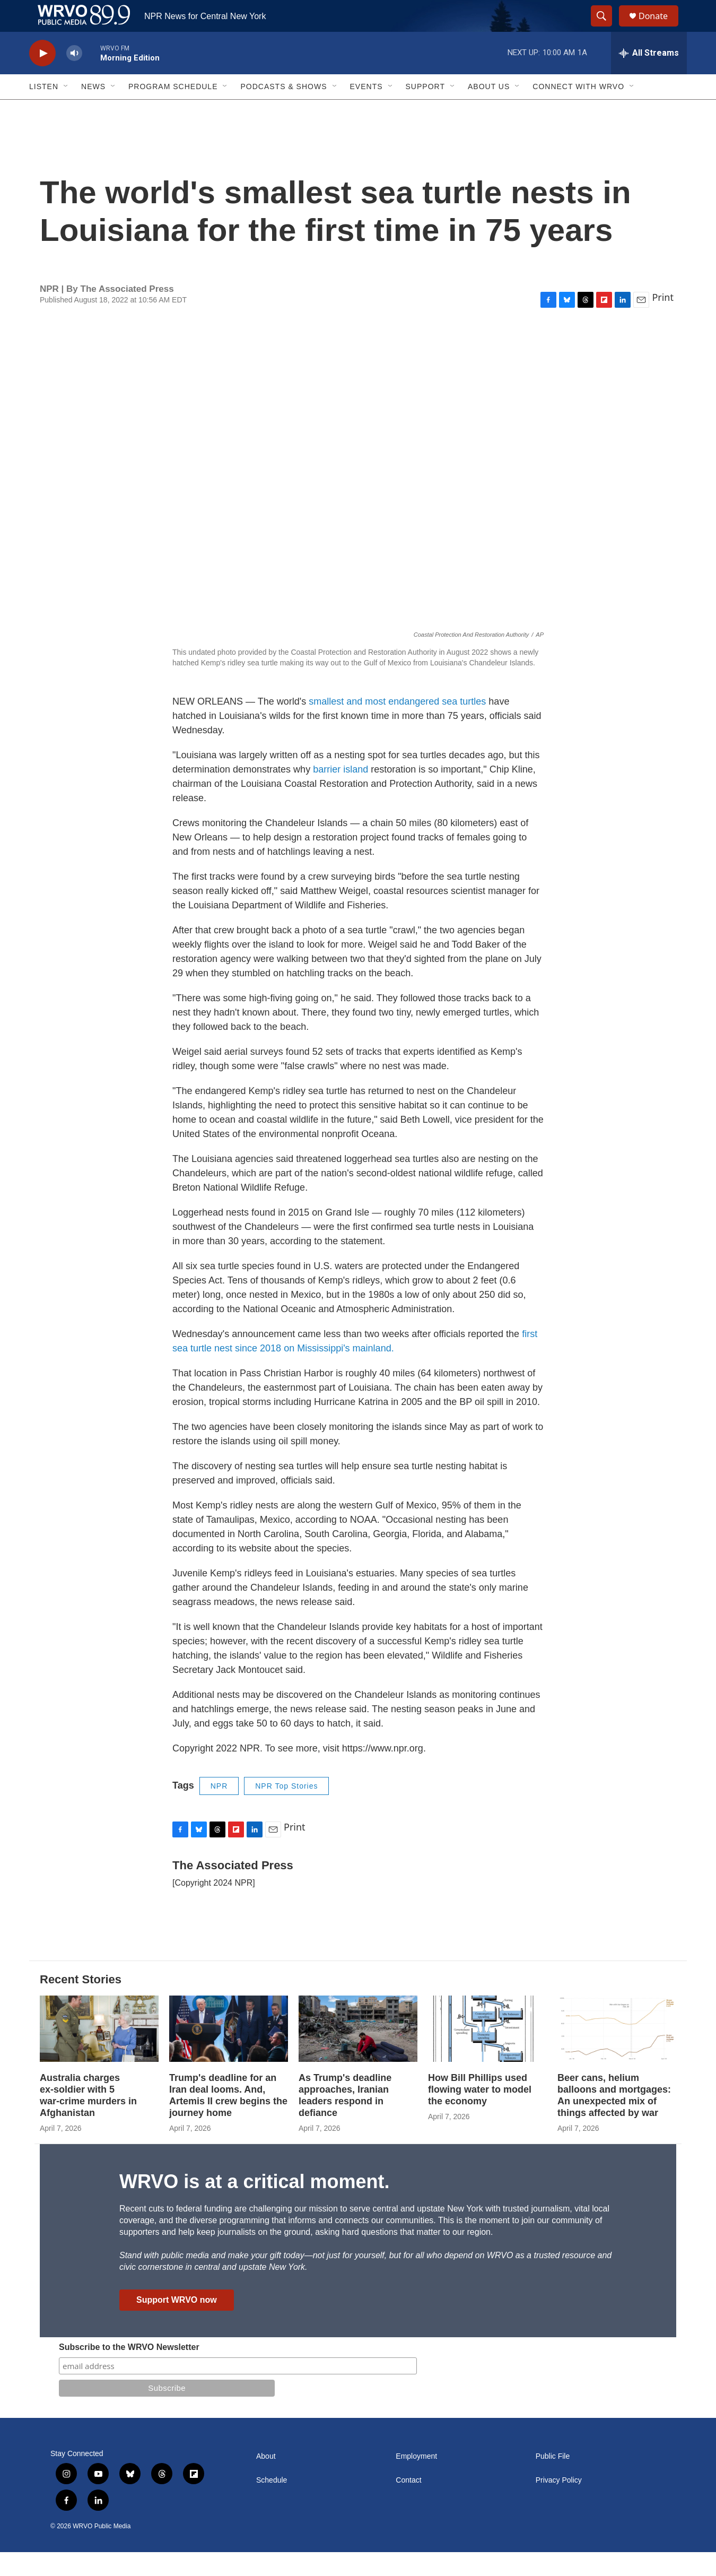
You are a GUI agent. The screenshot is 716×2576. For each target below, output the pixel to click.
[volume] (74, 77)
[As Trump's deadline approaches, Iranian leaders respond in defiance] (358, 2052)
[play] (42, 77)
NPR (219, 1810)
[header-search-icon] (606, 28)
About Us (489, 110)
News (93, 110)
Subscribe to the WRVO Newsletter (129, 2370)
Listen (43, 110)
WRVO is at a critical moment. (254, 2205)
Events (366, 110)
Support (425, 110)
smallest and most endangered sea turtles (397, 725)
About (266, 2480)
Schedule (271, 2504)
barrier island (340, 793)
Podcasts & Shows (283, 110)
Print (663, 321)
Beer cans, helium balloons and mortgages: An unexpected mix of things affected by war (614, 2119)
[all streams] (649, 77)
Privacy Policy (559, 2504)
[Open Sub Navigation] (66, 110)
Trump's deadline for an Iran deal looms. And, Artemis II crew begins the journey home (228, 2119)
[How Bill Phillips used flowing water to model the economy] (487, 2052)
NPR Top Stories (286, 1810)
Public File (553, 2480)
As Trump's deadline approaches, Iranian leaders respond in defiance (345, 2119)
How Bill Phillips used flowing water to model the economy (479, 2113)
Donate (659, 27)
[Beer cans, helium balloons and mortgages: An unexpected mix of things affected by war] (616, 2052)
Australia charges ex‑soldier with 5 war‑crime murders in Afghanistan (88, 2119)
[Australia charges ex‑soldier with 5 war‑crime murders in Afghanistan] (99, 2052)
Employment (416, 2480)
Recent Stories (80, 2003)
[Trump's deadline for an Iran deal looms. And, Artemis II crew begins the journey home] (228, 2052)
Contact (408, 2504)
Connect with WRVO (578, 110)
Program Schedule (172, 110)
